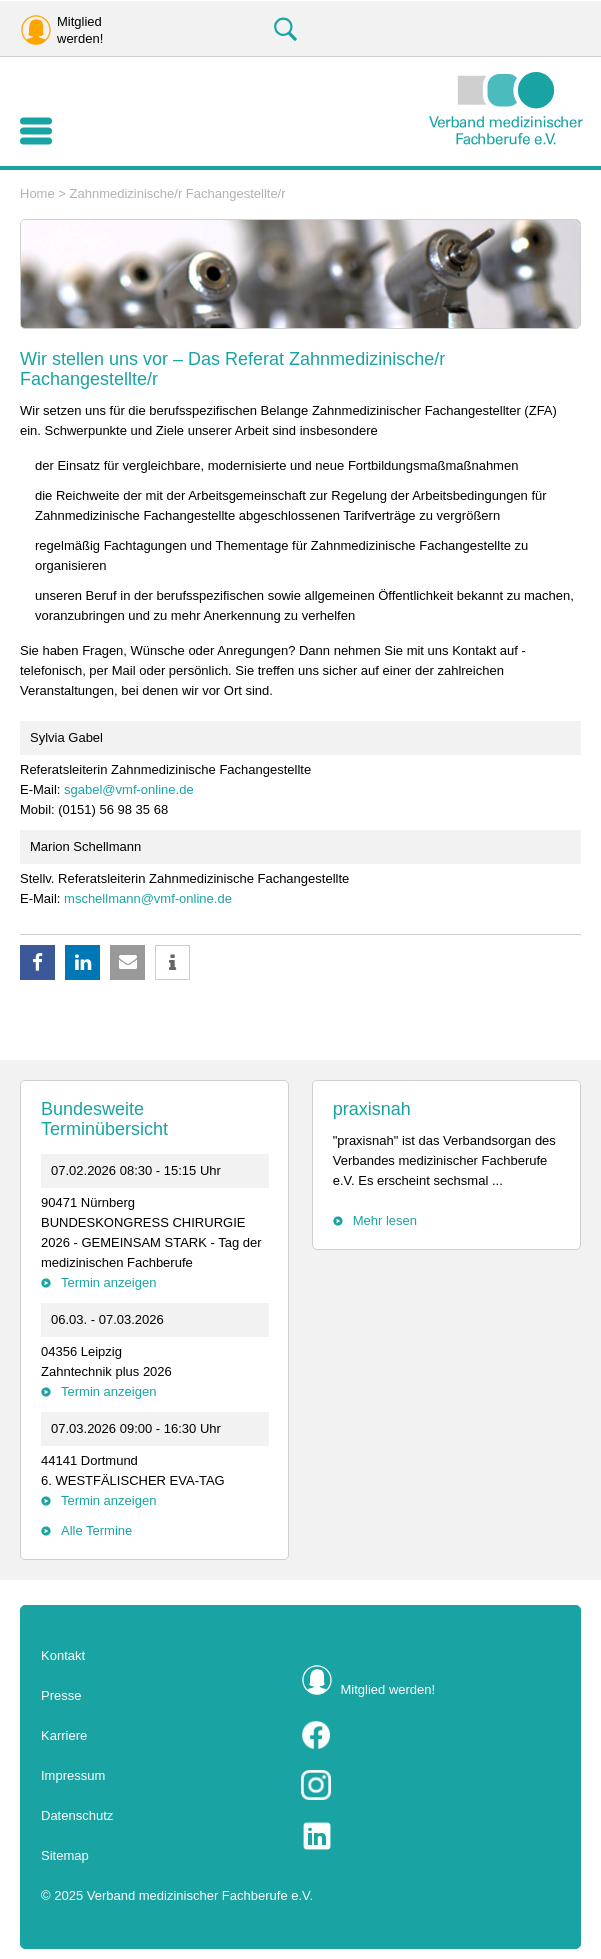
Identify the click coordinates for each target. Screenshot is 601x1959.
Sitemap (65, 1855)
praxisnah (372, 1109)
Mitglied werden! (388, 1689)
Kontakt (63, 1655)
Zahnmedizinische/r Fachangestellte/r (178, 193)
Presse (61, 1695)
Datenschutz (77, 1815)
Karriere (64, 1735)
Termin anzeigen (108, 1282)
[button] (37, 962)
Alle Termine (96, 1530)
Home (37, 193)
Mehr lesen (385, 1220)
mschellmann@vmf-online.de (148, 898)
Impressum (73, 1775)
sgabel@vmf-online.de (129, 789)
